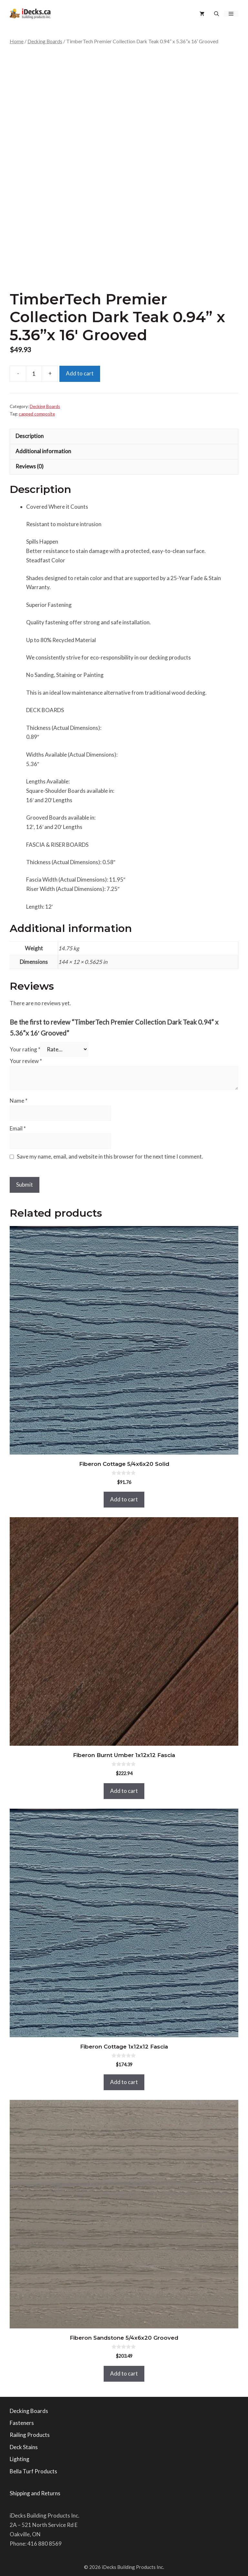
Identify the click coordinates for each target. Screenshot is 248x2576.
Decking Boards (44, 41)
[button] (216, 14)
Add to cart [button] (124, 1499)
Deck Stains (24, 2447)
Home (17, 41)
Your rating (25, 1049)
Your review (26, 1061)
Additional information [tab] (43, 451)
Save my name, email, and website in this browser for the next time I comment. (110, 1156)
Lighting (19, 2459)
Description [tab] (30, 436)
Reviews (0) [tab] (30, 466)
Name (18, 1100)
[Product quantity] (34, 374)
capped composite (37, 413)
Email (18, 1128)
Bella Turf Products (33, 2471)
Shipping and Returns (35, 2493)
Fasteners (22, 2422)
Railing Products (30, 2434)
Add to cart (80, 373)
